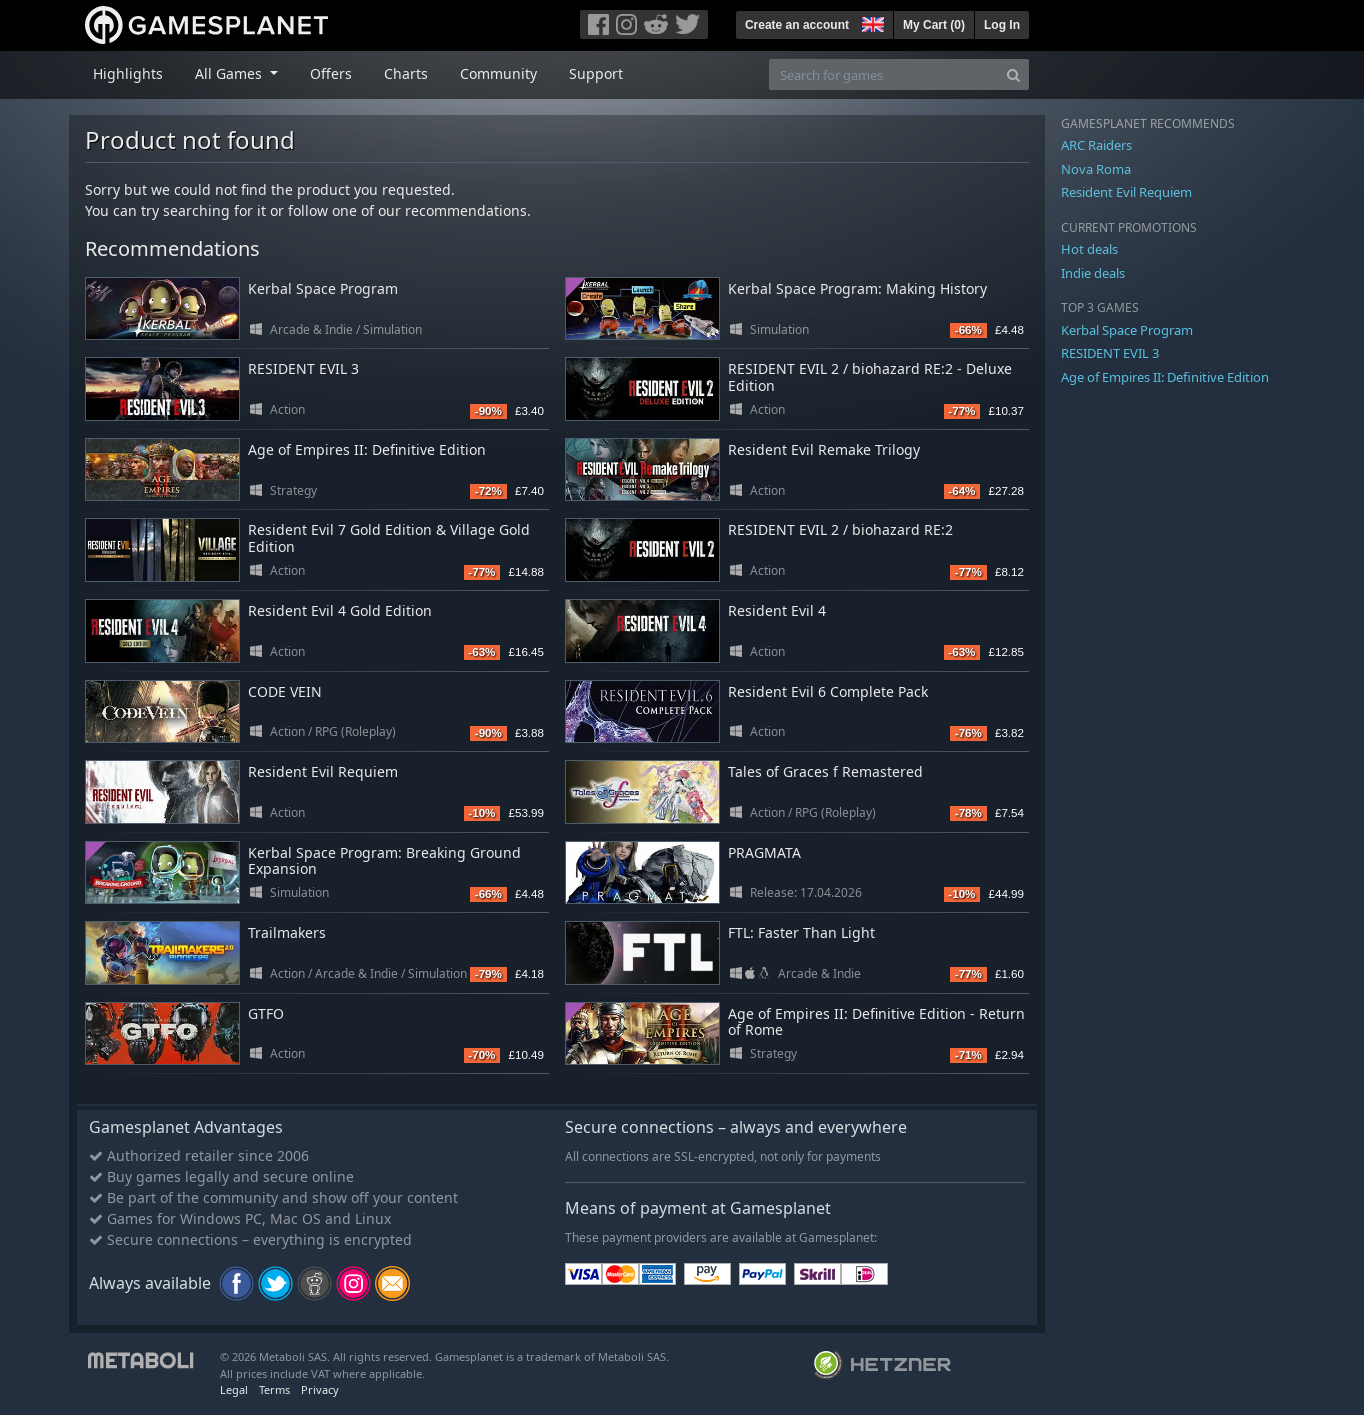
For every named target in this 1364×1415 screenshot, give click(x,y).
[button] (871, 22)
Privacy (320, 1389)
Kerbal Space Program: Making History (857, 288)
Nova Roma (1096, 169)
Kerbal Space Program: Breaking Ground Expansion (384, 861)
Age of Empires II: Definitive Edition (367, 449)
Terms (274, 1389)
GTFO (266, 1013)
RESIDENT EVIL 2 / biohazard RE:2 (840, 529)
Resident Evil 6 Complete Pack (828, 691)
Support (596, 73)
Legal (234, 1389)
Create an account (797, 25)
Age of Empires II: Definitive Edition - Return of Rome (876, 1022)
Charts (406, 73)
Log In (1002, 25)
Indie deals (1093, 273)
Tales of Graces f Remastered (825, 771)
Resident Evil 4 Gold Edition (340, 610)
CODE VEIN (285, 691)
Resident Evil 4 (777, 610)
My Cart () (934, 25)
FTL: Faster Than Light (801, 932)
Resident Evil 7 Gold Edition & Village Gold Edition (389, 538)
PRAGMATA (764, 852)
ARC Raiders (1096, 145)
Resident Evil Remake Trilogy (824, 449)
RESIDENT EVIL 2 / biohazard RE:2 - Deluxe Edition (870, 377)
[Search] (1013, 74)
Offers (331, 73)
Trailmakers (287, 932)
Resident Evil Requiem (323, 771)
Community (498, 73)
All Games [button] (230, 73)
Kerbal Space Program (323, 288)
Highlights (128, 73)
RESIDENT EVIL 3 (303, 368)
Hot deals (1089, 249)
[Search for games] (884, 74)
